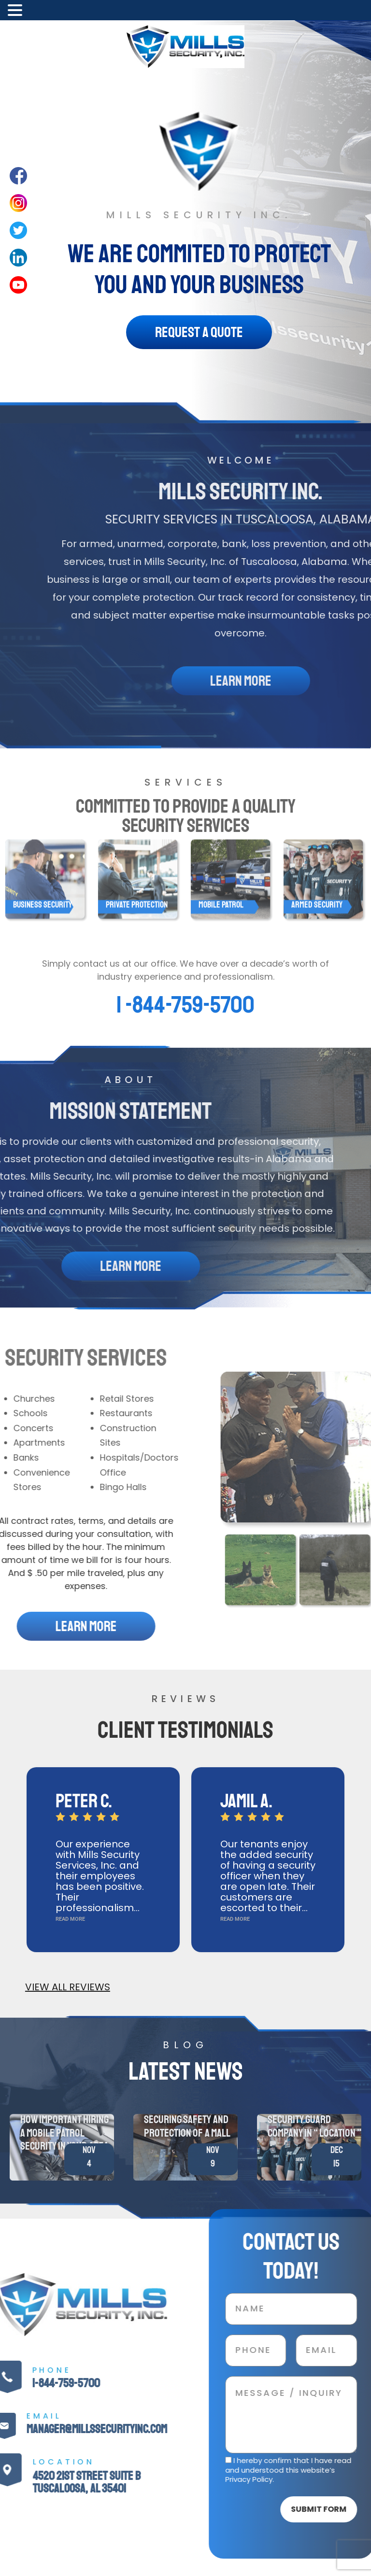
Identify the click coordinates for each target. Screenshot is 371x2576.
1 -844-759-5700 (185, 1004)
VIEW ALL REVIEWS (67, 1987)
